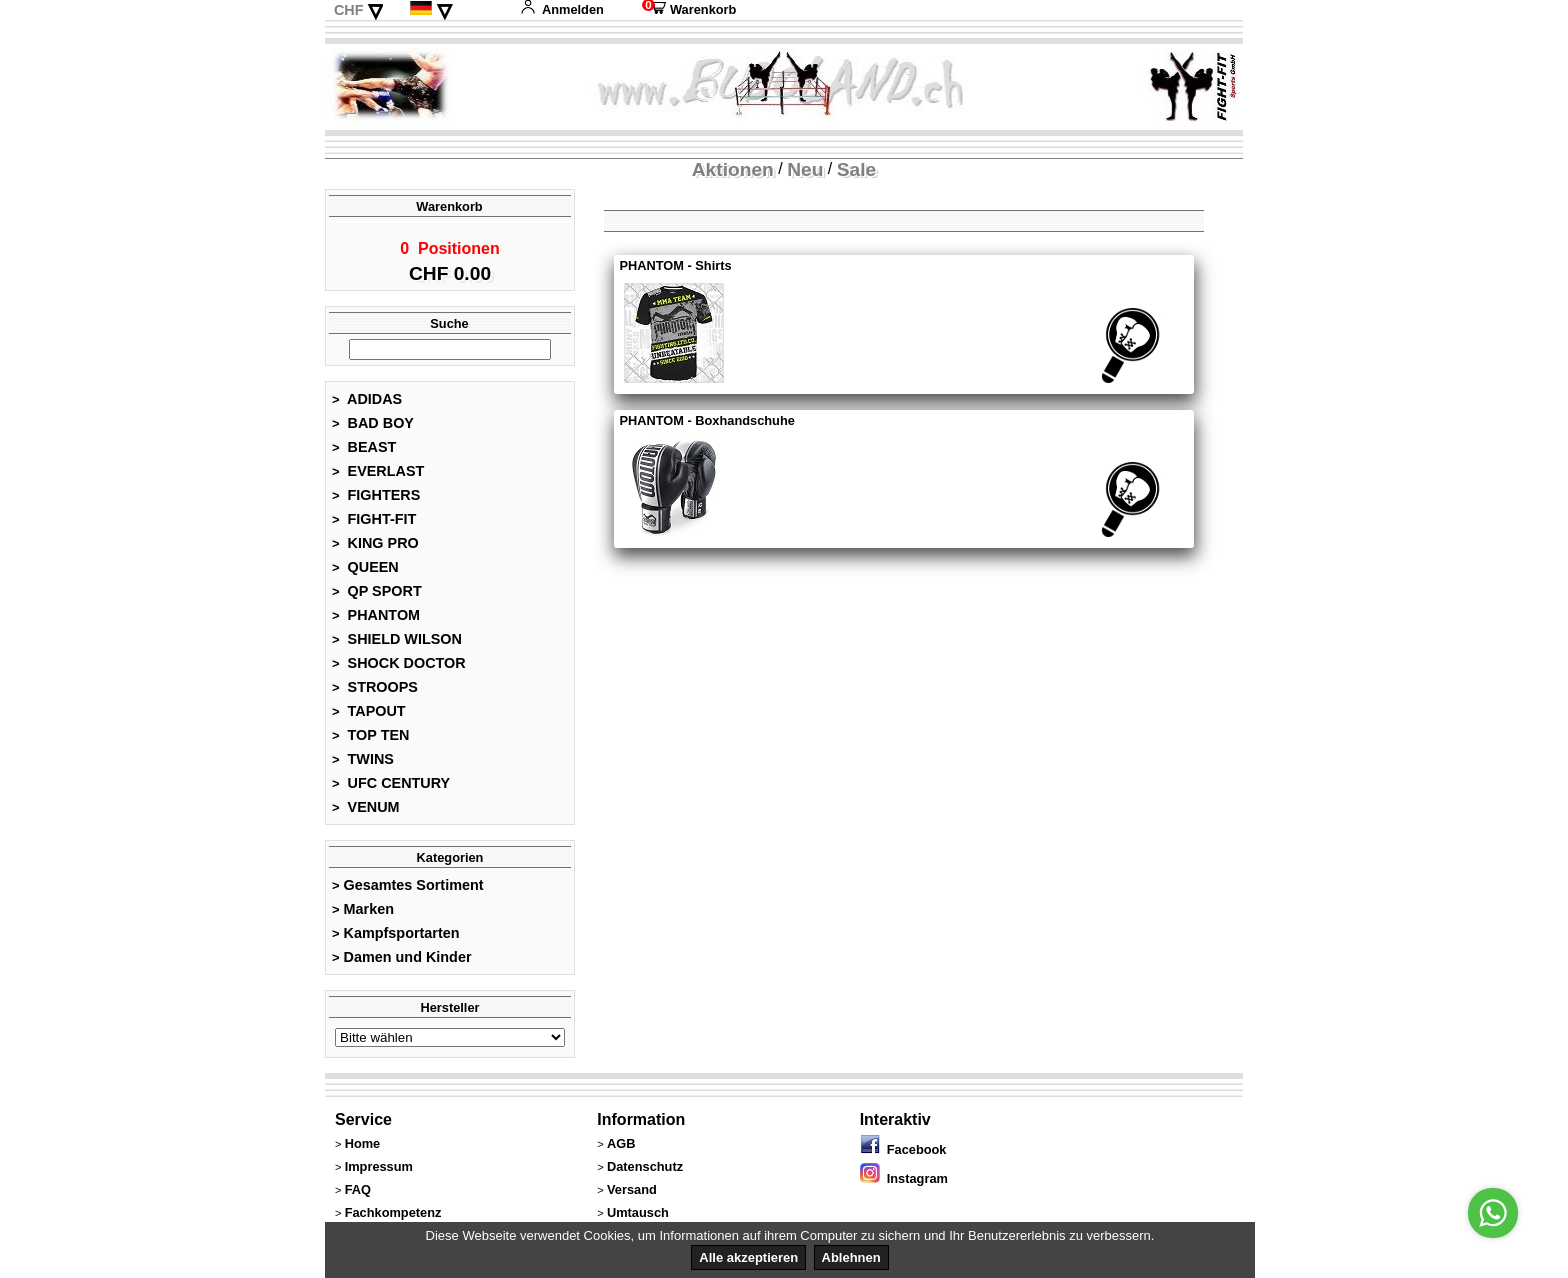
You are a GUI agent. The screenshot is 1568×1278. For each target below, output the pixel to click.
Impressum (379, 1172)
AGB (621, 1149)
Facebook (903, 1155)
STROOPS (375, 693)
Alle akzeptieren (748, 1257)
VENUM (366, 813)
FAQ (358, 1195)
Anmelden (562, 9)
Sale (856, 169)
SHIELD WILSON (397, 645)
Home (363, 1149)
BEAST (364, 453)
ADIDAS (367, 405)
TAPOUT (369, 717)
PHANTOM (376, 621)
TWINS (363, 765)
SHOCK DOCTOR (399, 669)
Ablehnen (851, 1257)
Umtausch (638, 1218)
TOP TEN (370, 741)
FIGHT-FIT (374, 525)
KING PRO (375, 549)
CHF (349, 10)
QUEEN (365, 573)
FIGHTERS (376, 501)
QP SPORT (377, 597)
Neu (805, 169)
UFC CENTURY (391, 789)
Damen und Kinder (402, 963)
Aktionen (733, 169)
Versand (632, 1195)
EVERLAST (378, 477)
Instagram (904, 1184)
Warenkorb (689, 9)
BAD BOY (373, 429)
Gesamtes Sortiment (408, 891)
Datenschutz (645, 1172)
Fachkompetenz (393, 1218)
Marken (363, 915)
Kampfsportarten (396, 939)
